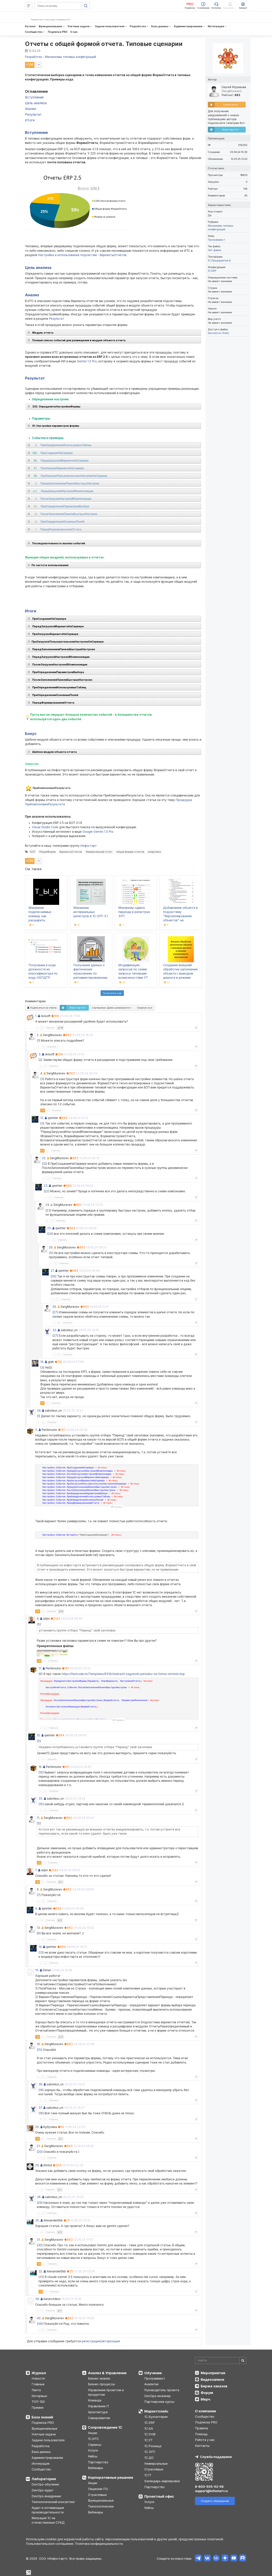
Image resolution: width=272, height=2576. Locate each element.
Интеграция (40, 2463)
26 (53, 1276)
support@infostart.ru (211, 2491)
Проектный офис (159, 2496)
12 (44, 1163)
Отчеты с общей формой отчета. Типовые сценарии (103, 43)
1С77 (147, 2475)
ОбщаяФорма (47, 851)
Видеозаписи (212, 2379)
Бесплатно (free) (218, 333)
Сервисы (94, 2444)
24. (47, 1205)
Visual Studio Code (45, 827)
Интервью (39, 2396)
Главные (38, 2384)
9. (36, 1908)
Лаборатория (44, 2479)
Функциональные (44, 2428)
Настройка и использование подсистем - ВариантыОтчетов (82, 255)
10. (39, 1735)
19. (42, 1362)
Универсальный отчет (99, 851)
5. (36, 1430)
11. (38, 1818)
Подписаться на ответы (42, 1007)
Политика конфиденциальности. (99, 2543)
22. (44, 1158)
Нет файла (214, 250)
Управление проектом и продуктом (106, 2392)
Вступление (34, 97)
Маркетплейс (156, 2411)
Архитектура (98, 2412)
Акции (92, 2433)
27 (55, 1312)
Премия (37, 2407)
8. (38, 1889)
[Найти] (242, 2360)
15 (39, 2050)
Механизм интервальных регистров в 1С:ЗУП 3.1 (90, 912)
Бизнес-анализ (99, 2378)
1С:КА (148, 2428)
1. (36, 1016)
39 (40, 2323)
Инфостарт (88, 845)
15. (37, 1970)
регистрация (91, 2341)
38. (39, 2197)
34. (39, 1410)
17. (40, 1668)
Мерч (205, 2399)
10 (41, 1772)
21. (38, 2146)
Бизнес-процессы (101, 2384)
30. (37, 2220)
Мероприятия (213, 2373)
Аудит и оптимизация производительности (48, 2510)
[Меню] (28, 5)
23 (48, 1210)
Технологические (101, 2506)
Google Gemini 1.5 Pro (98, 831)
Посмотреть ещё (112, 993)
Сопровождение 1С (105, 2427)
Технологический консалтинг (53, 2502)
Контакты (202, 2446)
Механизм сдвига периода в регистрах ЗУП (134, 912)
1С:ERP (149, 2422)
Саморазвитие (99, 2418)
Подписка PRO (43, 2422)
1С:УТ (148, 2440)
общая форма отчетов (130, 851)
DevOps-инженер (157, 2396)
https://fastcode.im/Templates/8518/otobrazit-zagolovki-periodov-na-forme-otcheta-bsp (123, 1674)
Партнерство (98, 2462)
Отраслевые (97, 2495)
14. (40, 1947)
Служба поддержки (216, 2457)
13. (39, 1927)
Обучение (153, 2373)
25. (49, 1228)
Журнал (39, 2373)
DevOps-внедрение (46, 2496)
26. (51, 1247)
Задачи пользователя (48, 2440)
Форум (207, 2393)
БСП (32, 851)
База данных (41, 2452)
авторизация (110, 2341)
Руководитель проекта (161, 2390)
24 (50, 1233)
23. (46, 1185)
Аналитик (151, 2384)
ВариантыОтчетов (71, 851)
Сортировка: (111, 1007)
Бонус (31, 733)
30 (40, 2245)
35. (41, 1798)
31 (41, 2277)
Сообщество (41, 2469)
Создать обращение (215, 2501)
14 (60, 1027)
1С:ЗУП (149, 2452)
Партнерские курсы (159, 2401)
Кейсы (92, 2456)
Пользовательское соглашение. (50, 2543)
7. (36, 1870)
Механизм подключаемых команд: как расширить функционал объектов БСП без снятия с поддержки (45, 920)
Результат (33, 115)
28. (54, 1306)
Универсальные (156, 2463)
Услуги (93, 2450)
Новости (38, 2378)
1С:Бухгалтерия (156, 2417)
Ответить (50, 1027)
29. (37, 2165)
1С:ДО (149, 2457)
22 (46, 1191)
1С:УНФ (149, 2434)
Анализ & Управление (107, 2373)
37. (40, 2107)
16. (40, 1767)
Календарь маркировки (162, 2481)
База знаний (42, 2417)
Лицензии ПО (98, 2489)
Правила (201, 2428)
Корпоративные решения (110, 2477)
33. (54, 1330)
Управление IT (98, 2406)
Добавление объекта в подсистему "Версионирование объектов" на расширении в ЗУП (180, 916)
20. (37, 2127)
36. (41, 2084)
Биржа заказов (214, 2386)
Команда (94, 2400)
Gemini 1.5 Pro (87, 361)
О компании (205, 2411)
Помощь (201, 2434)
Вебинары (95, 2468)
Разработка (40, 2446)
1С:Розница (152, 2446)
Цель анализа (36, 103)
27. (52, 1270)
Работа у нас (205, 2440)
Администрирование (47, 2457)
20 (39, 2151)
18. (39, 2044)
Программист (216, 239)
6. (38, 1618)
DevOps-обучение (45, 2484)
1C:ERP (212, 270)
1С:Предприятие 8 (219, 260)
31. (39, 2239)
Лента (36, 2390)
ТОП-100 (38, 2401)
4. (41, 1073)
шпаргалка (154, 851)
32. (41, 2271)
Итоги (30, 120)
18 (41, 2090)
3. (40, 1054)
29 (39, 2202)
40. (39, 2318)
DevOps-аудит (43, 2490)
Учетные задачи (44, 2434)
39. (37, 2299)
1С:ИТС (93, 2439)
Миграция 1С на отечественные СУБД (48, 2520)
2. (38, 1035)
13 (41, 1952)
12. (42, 1118)
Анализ (30, 109)
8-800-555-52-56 (209, 2486)
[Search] (220, 2360)
